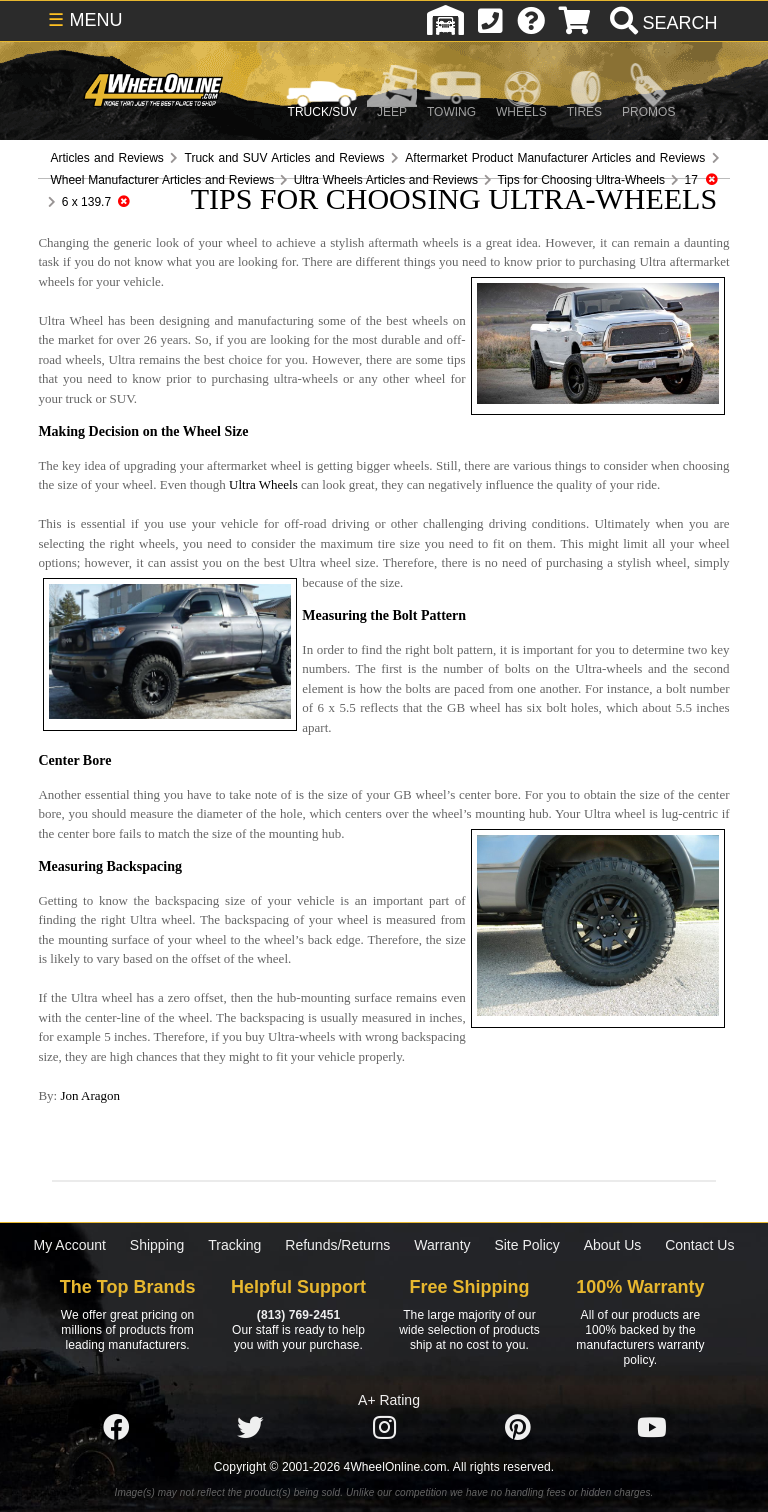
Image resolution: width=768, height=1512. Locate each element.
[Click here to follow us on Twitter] (250, 1428)
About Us (613, 1245)
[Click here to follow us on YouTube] (652, 1428)
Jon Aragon (90, 1095)
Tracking (234, 1245)
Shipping (157, 1245)
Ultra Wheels (263, 484)
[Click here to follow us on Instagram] (384, 1428)
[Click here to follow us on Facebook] (116, 1428)
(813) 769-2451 (298, 1315)
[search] (661, 23)
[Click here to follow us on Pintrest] (518, 1428)
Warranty (442, 1245)
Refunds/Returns (337, 1245)
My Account (70, 1245)
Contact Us (699, 1245)
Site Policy (526, 1245)
